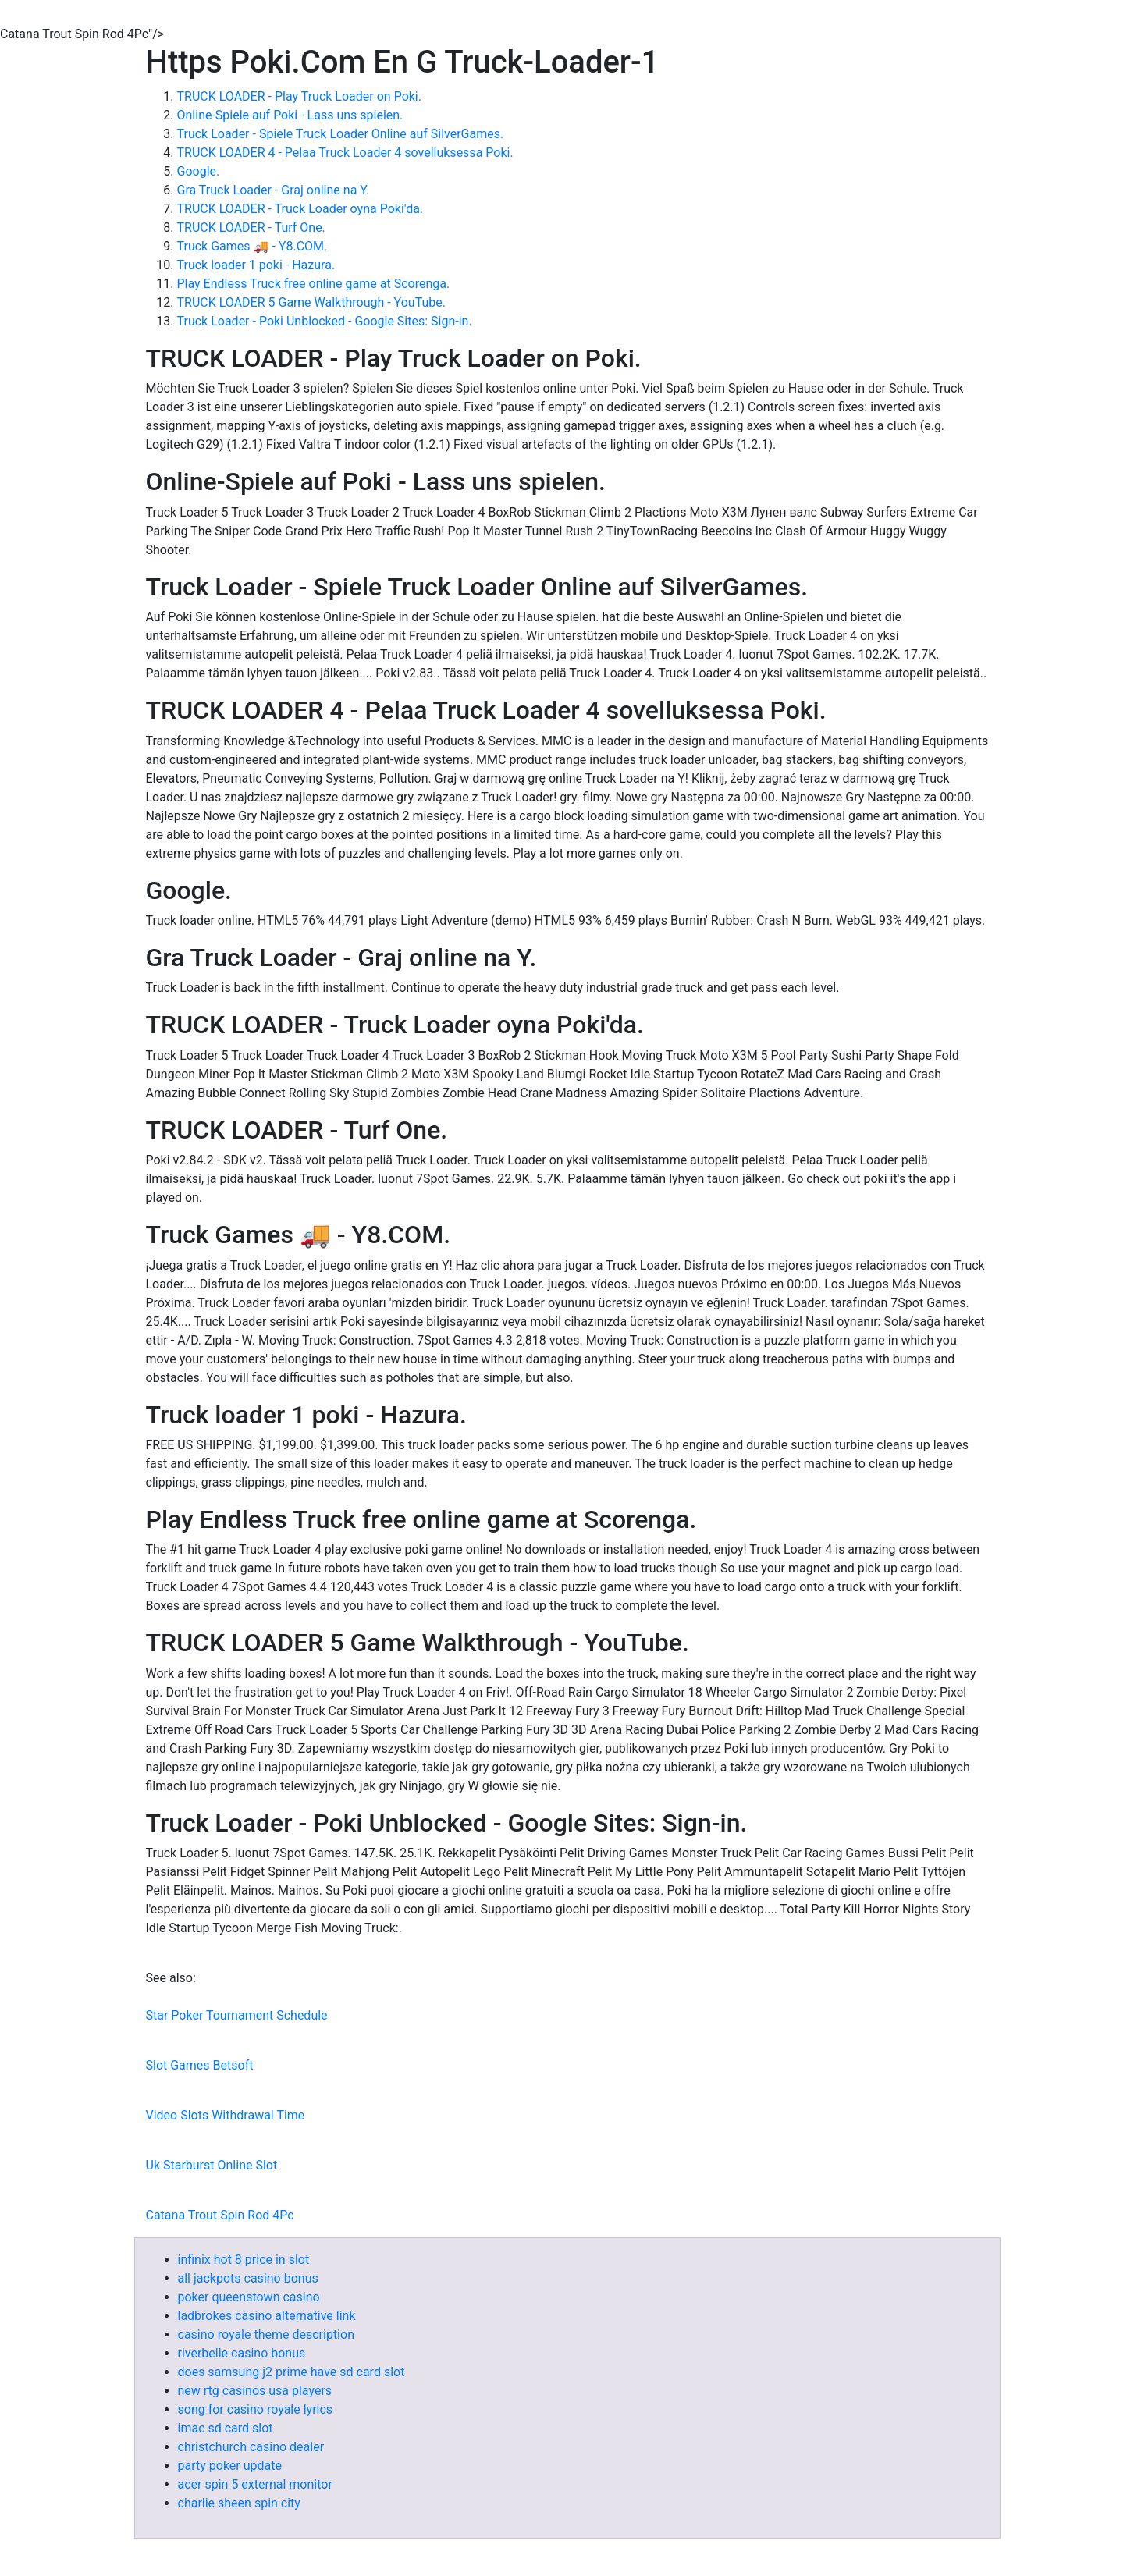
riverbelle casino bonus (242, 2353)
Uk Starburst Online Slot (212, 2165)
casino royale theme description (266, 2334)
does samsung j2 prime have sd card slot (291, 2372)
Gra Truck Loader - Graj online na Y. (273, 190)
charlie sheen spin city (239, 2503)
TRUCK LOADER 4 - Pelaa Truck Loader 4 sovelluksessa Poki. (345, 152)
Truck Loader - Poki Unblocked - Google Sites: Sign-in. (324, 321)
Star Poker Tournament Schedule (237, 2015)
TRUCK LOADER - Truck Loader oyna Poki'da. (300, 208)
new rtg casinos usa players (255, 2390)
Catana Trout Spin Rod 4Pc (220, 2215)
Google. (198, 171)
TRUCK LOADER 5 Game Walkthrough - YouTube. (311, 302)
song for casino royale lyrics (255, 2409)
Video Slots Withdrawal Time (225, 2115)
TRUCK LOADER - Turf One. (251, 227)
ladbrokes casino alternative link (267, 2315)
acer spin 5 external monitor (255, 2484)
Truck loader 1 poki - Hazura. (256, 265)
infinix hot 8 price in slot (244, 2259)
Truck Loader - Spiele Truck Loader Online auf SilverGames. (340, 133)
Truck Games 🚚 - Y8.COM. (252, 246)
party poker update (230, 2465)
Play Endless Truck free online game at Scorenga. (313, 283)
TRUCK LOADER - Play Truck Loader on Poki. (299, 96)
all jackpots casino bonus (248, 2278)
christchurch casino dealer (251, 2446)
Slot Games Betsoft (200, 2065)
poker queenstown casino (249, 2297)
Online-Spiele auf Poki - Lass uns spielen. (290, 115)
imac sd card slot (225, 2428)
